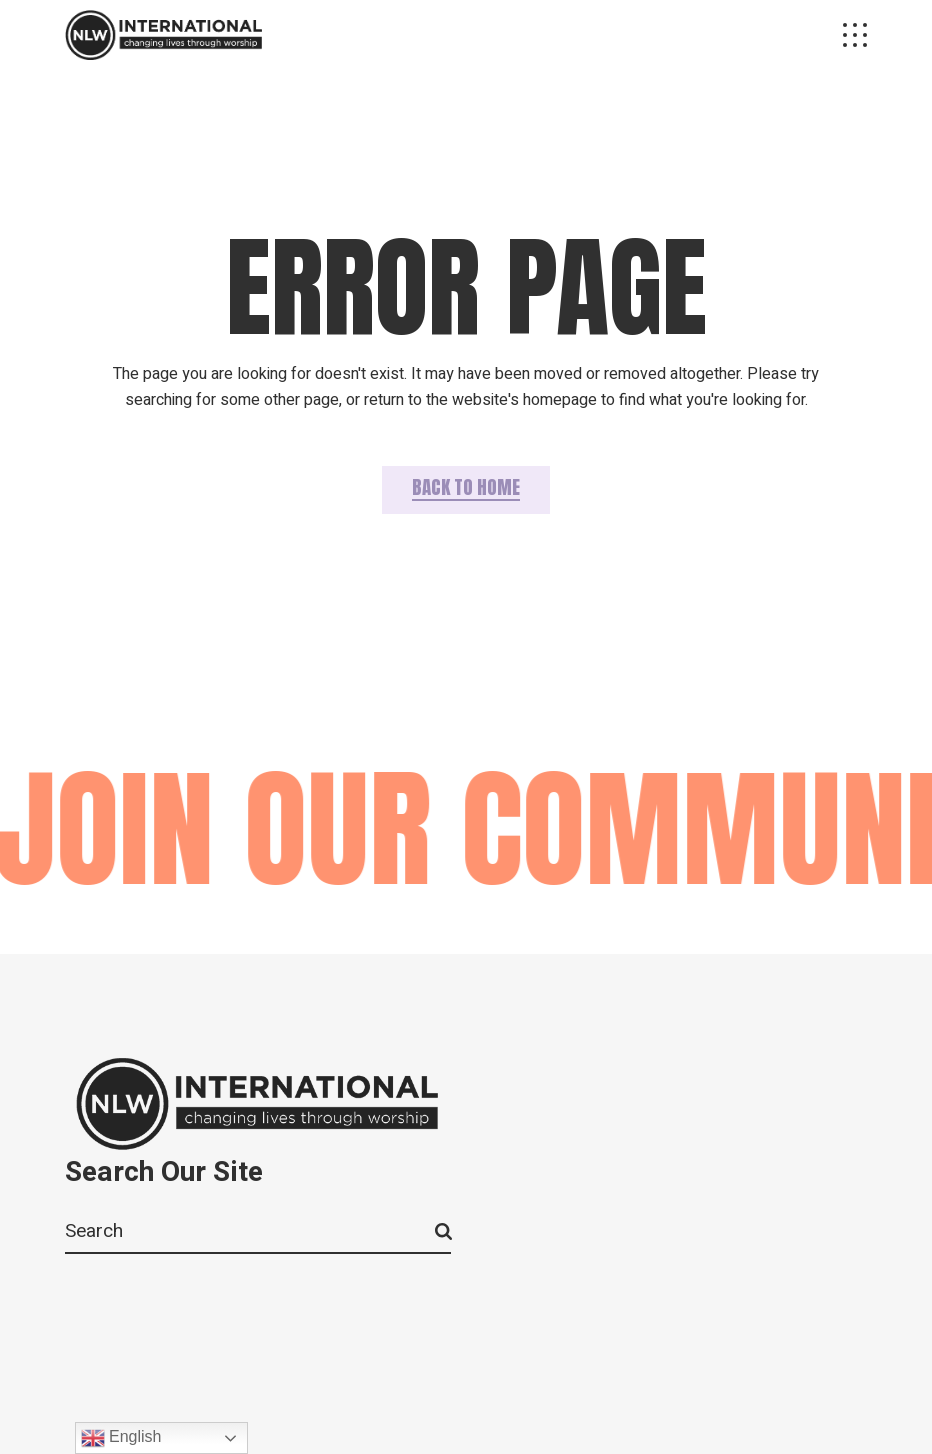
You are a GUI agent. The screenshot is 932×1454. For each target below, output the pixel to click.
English (121, 1438)
